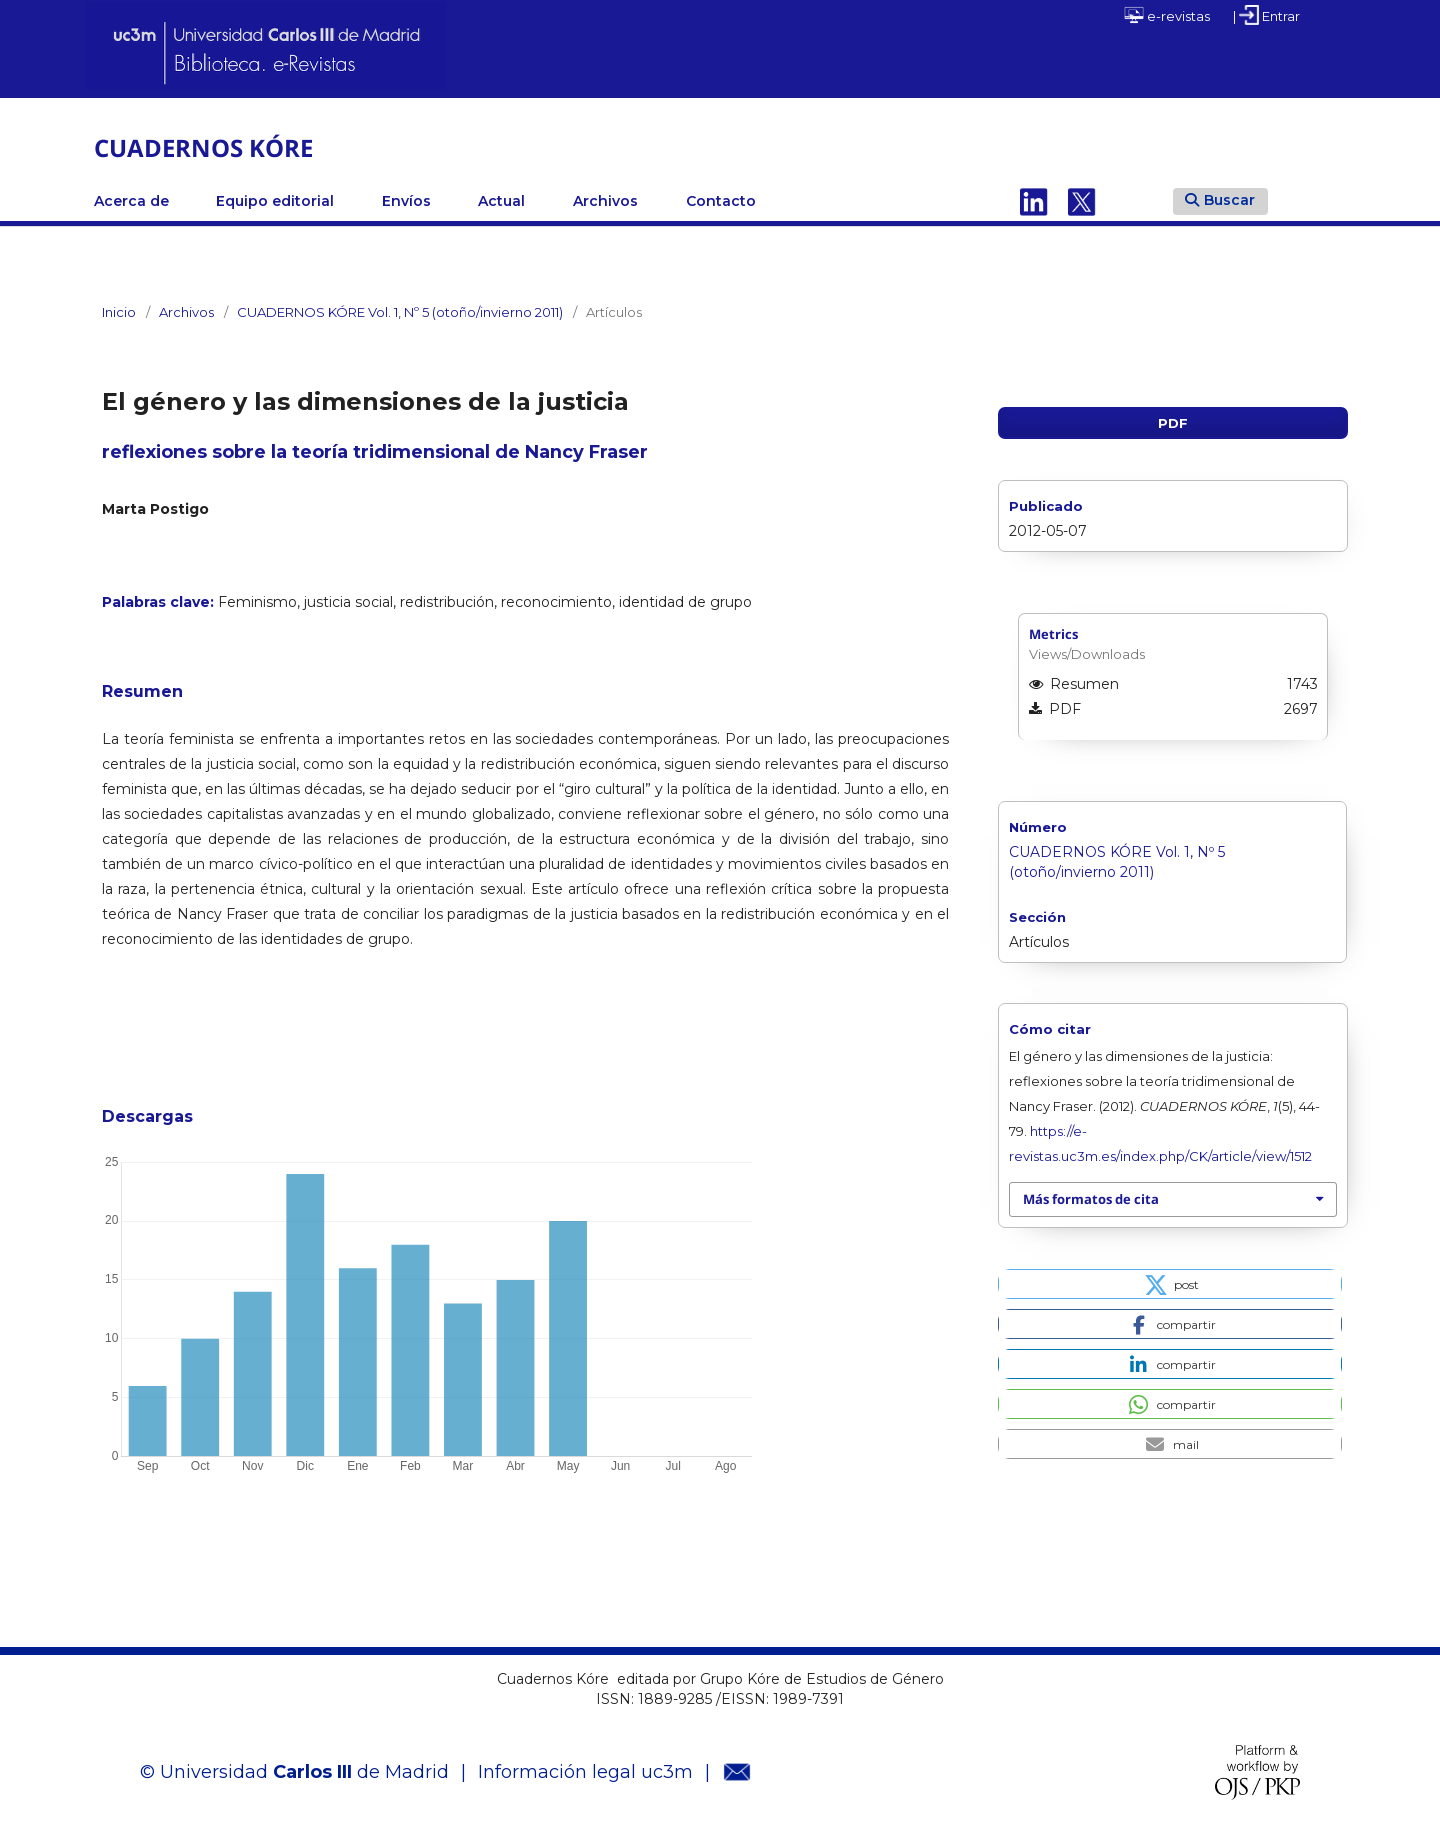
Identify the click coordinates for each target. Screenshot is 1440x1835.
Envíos (406, 201)
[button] (1169, 1284)
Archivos (605, 201)
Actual (501, 201)
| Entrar (1266, 15)
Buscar (1220, 200)
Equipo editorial (275, 201)
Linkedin (1034, 201)
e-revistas (1167, 15)
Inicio (119, 312)
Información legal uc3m (585, 1772)
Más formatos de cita (1091, 1199)
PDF (1173, 423)
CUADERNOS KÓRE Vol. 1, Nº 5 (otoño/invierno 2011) (400, 312)
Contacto (721, 201)
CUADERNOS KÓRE (203, 147)
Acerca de (131, 201)
